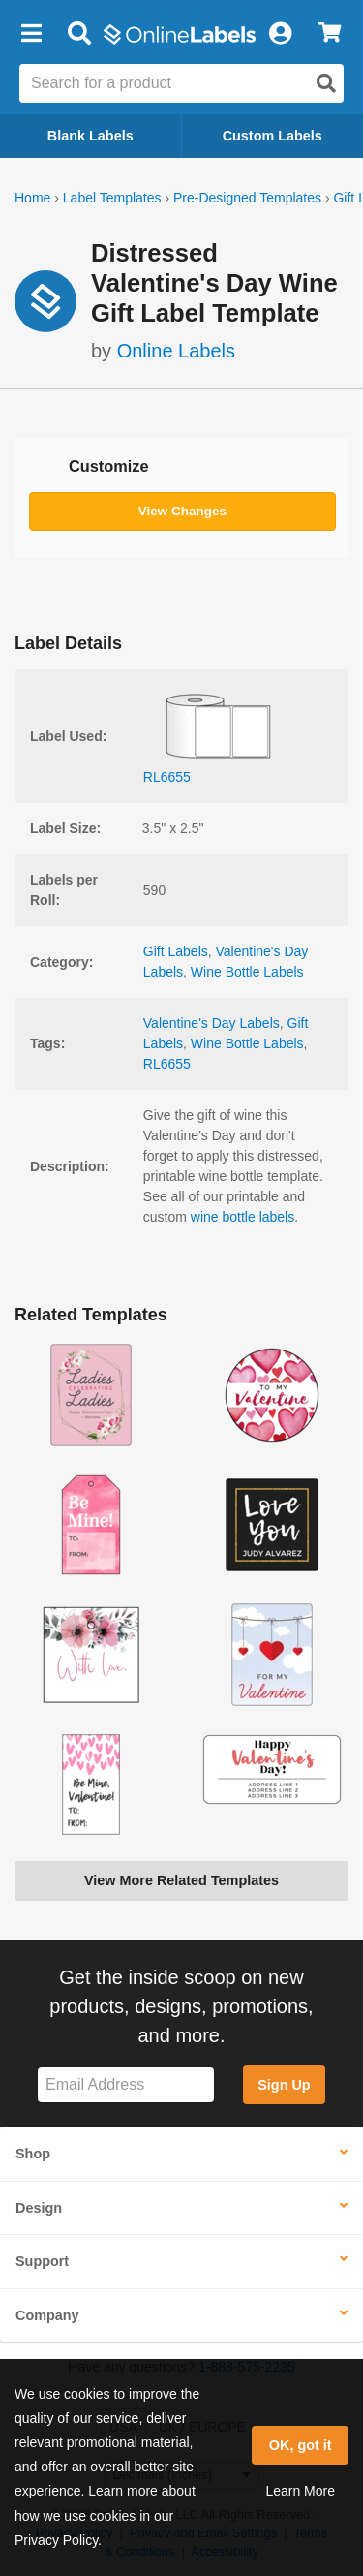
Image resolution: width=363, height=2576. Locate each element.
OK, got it (300, 2445)
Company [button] (47, 2315)
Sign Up (283, 2085)
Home (32, 197)
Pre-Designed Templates (247, 197)
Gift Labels (175, 951)
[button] (31, 34)
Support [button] (42, 2261)
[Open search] (326, 83)
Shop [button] (32, 2153)
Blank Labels (90, 135)
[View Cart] (329, 34)
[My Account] (280, 34)
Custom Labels (272, 135)
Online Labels (176, 350)
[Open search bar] (79, 34)
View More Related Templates (181, 1880)
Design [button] (38, 2208)
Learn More (300, 2490)
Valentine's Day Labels (211, 1023)
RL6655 (167, 1063)
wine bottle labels (242, 1217)
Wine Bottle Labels (247, 971)
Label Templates (112, 197)
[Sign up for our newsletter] (126, 2085)
